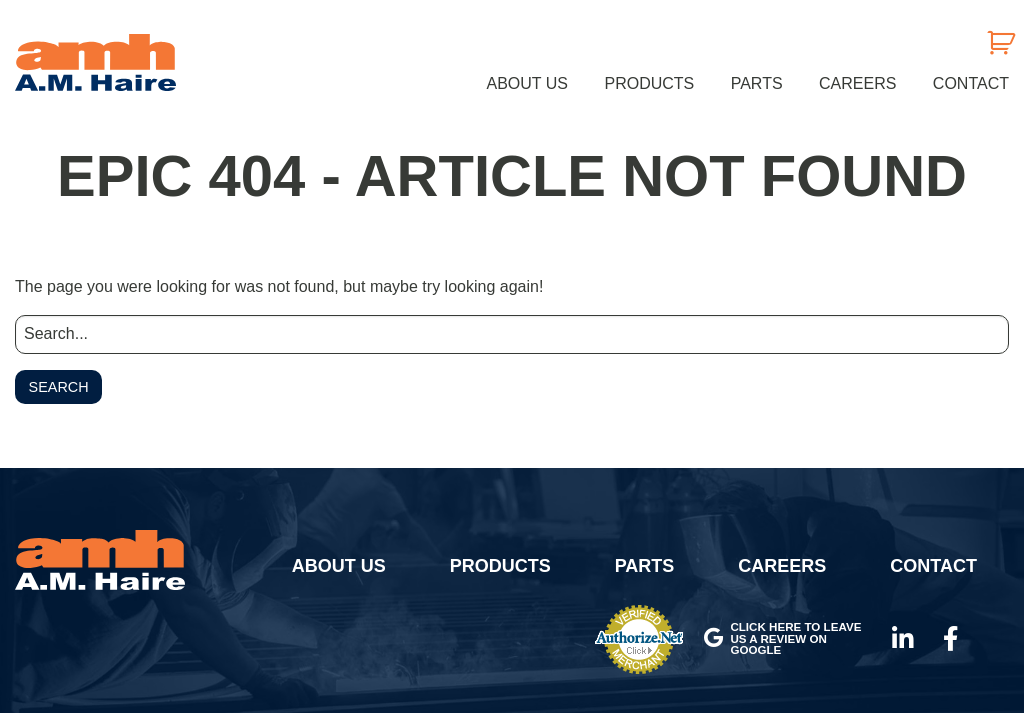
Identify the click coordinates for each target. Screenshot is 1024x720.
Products (649, 83)
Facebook (951, 639)
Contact (971, 83)
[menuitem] (528, 83)
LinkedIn (903, 639)
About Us (528, 83)
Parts (757, 83)
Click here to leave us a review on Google (782, 638)
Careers (857, 83)
